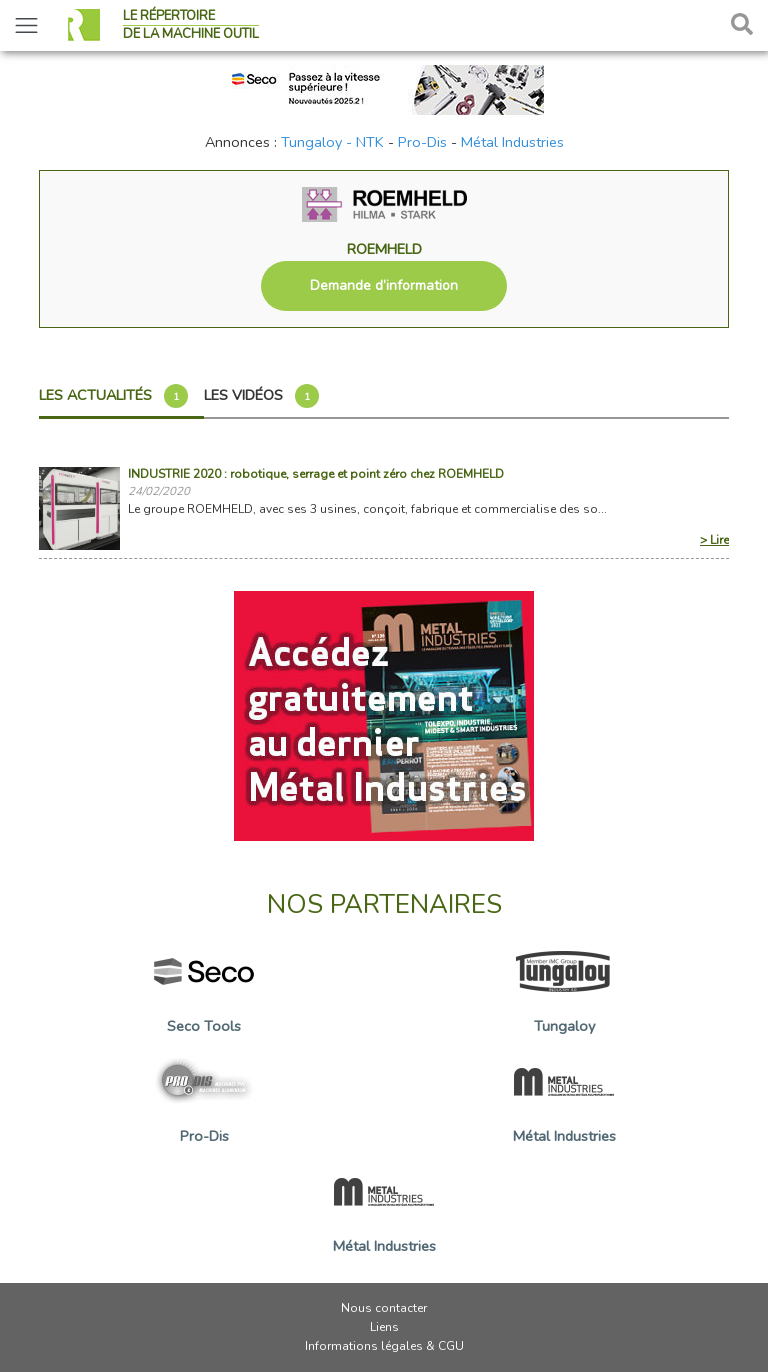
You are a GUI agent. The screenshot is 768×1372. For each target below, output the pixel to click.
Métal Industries (512, 142)
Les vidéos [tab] (261, 396)
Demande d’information (384, 285)
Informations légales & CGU (384, 1346)
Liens (384, 1327)
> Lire (714, 540)
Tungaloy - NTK (332, 142)
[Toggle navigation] (26, 25)
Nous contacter (384, 1308)
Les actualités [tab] (113, 396)
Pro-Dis (422, 142)
